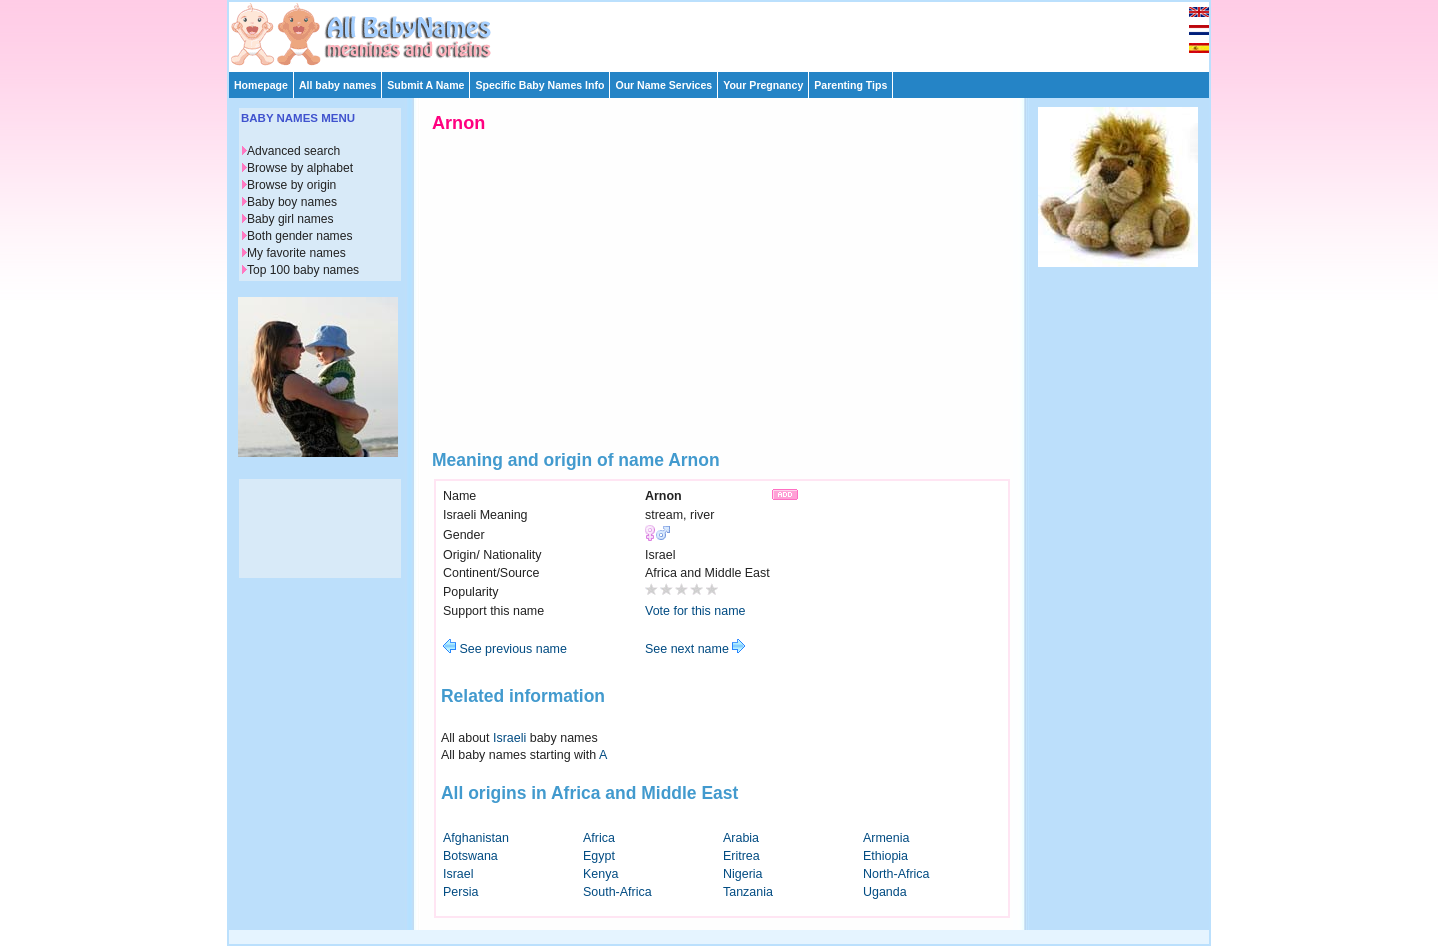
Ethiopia (885, 856)
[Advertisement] (728, 32)
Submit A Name (425, 85)
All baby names (337, 85)
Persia (460, 892)
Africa (599, 838)
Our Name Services (663, 85)
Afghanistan (476, 838)
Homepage (261, 85)
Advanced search (293, 151)
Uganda (885, 892)
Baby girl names (290, 219)
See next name (695, 649)
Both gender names (299, 236)
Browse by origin (291, 185)
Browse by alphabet (300, 168)
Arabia (741, 838)
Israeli (509, 738)
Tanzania (748, 892)
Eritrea (741, 856)
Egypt (599, 856)
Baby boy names (292, 202)
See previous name (505, 649)
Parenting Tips (850, 85)
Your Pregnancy (763, 85)
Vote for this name (695, 611)
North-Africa (896, 874)
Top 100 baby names (303, 270)
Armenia (886, 838)
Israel (458, 874)
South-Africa (617, 892)
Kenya (600, 874)
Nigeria (743, 874)
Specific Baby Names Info (539, 85)
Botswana (470, 856)
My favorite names (296, 253)
